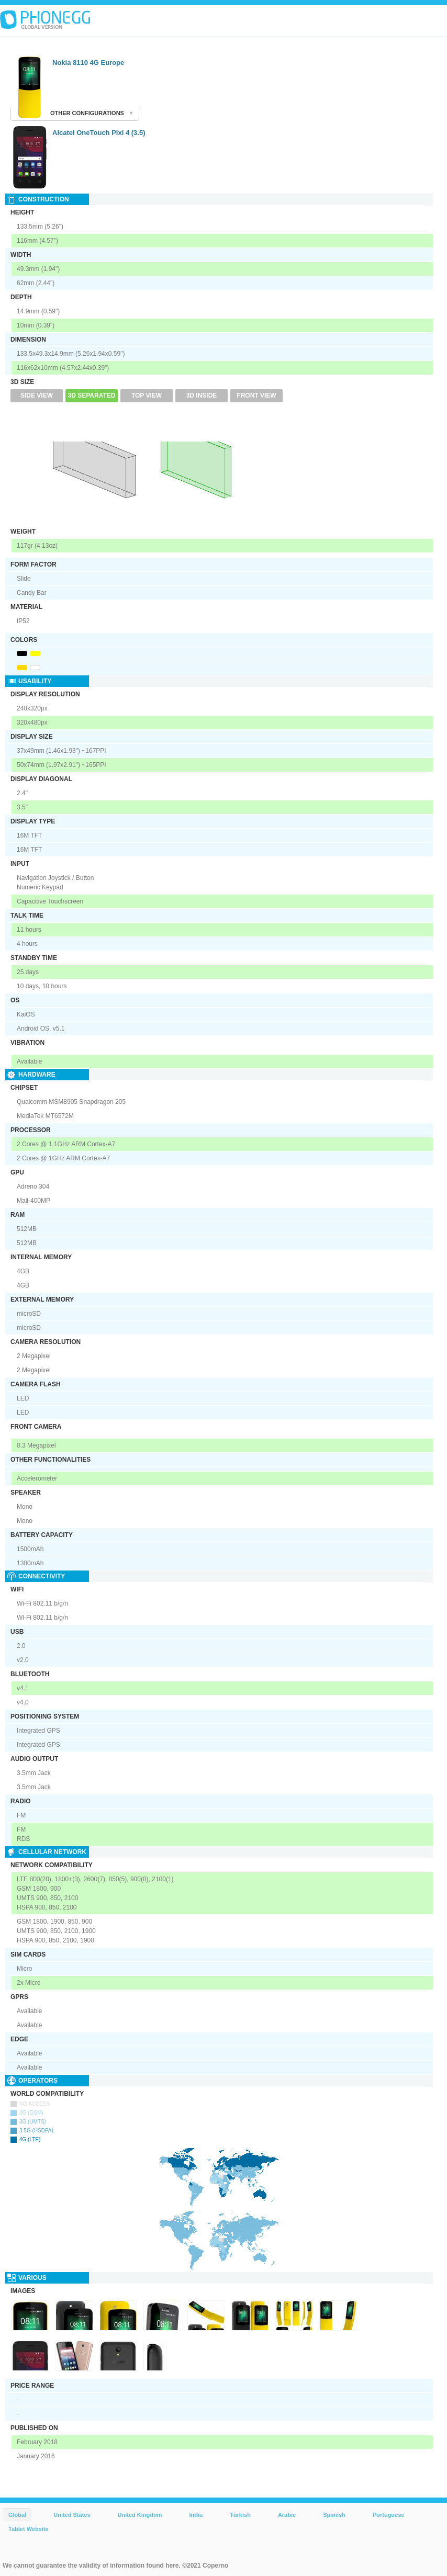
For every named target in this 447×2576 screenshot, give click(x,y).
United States (71, 2515)
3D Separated (92, 395)
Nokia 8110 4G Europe (88, 62)
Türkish (240, 2515)
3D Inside (201, 395)
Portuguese (389, 2515)
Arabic (287, 2515)
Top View (146, 395)
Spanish (334, 2515)
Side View (36, 395)
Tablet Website (28, 2529)
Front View (256, 395)
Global (17, 2515)
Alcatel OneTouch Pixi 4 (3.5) (98, 133)
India (196, 2515)
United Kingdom (140, 2515)
